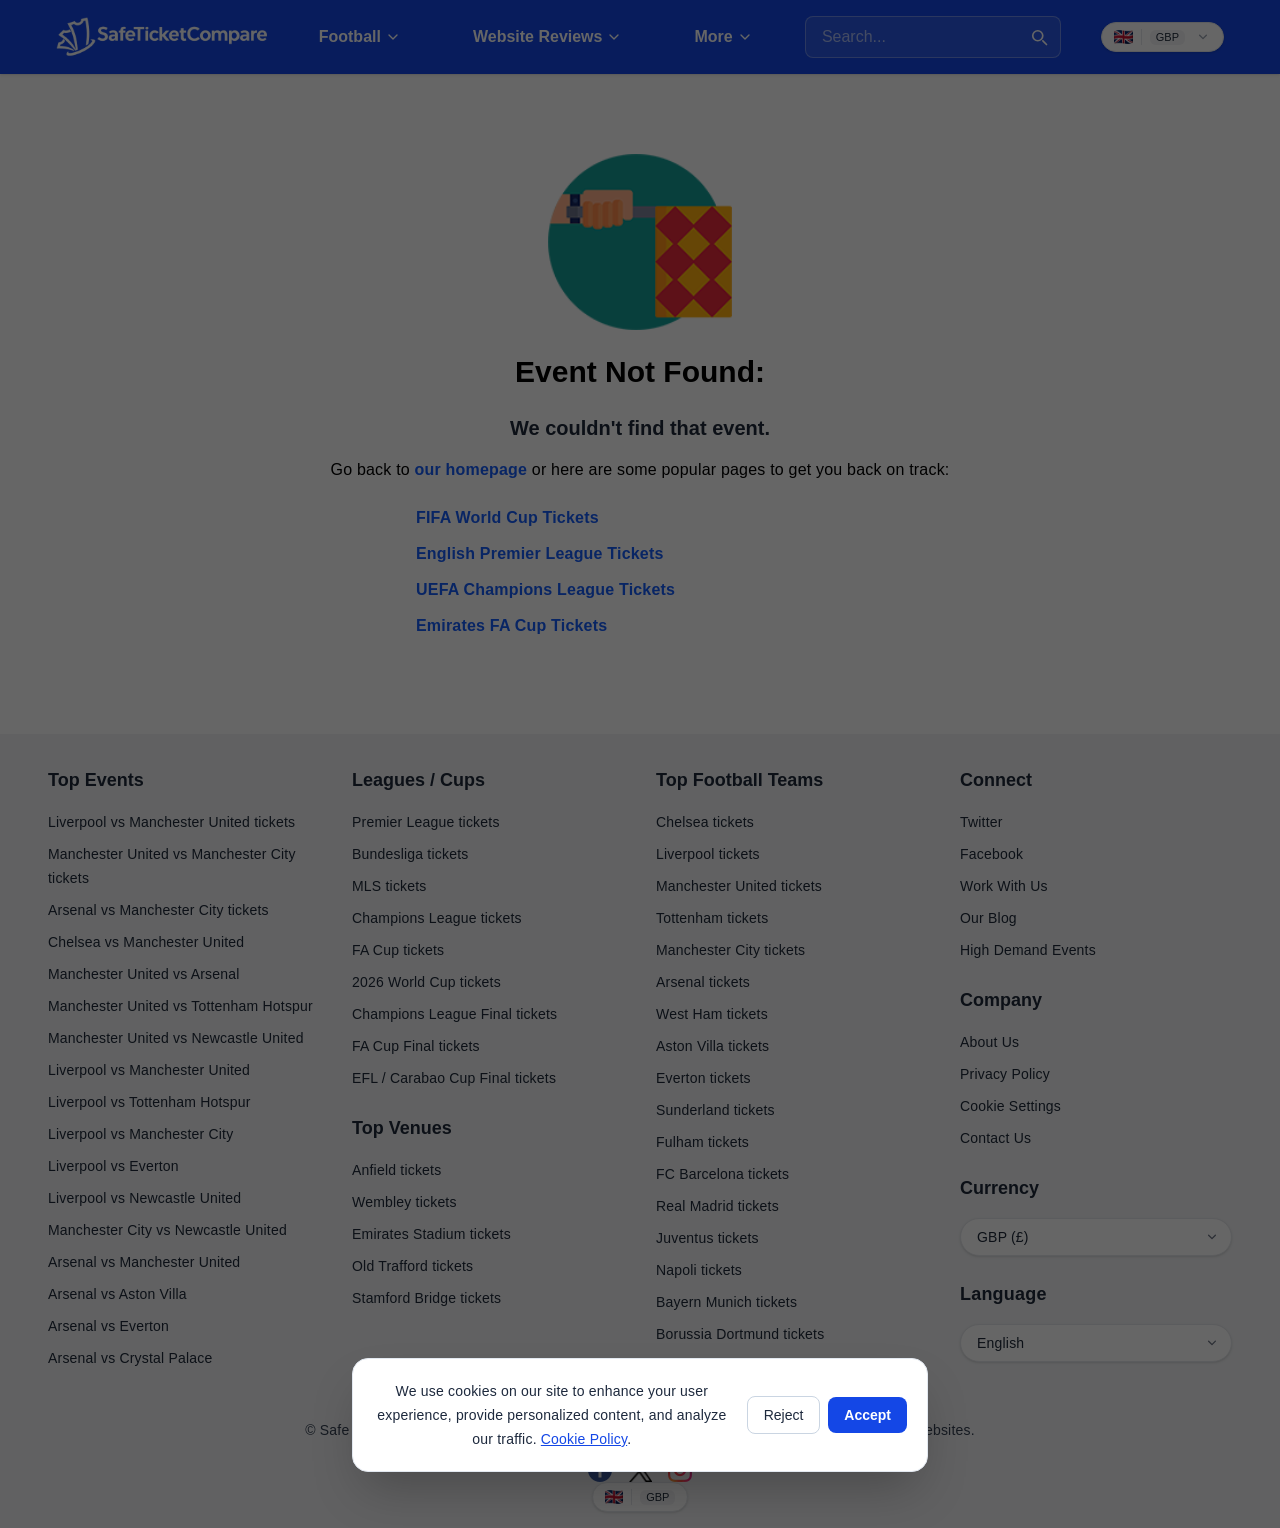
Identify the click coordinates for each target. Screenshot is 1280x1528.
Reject (784, 1415)
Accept (867, 1415)
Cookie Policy (584, 1439)
